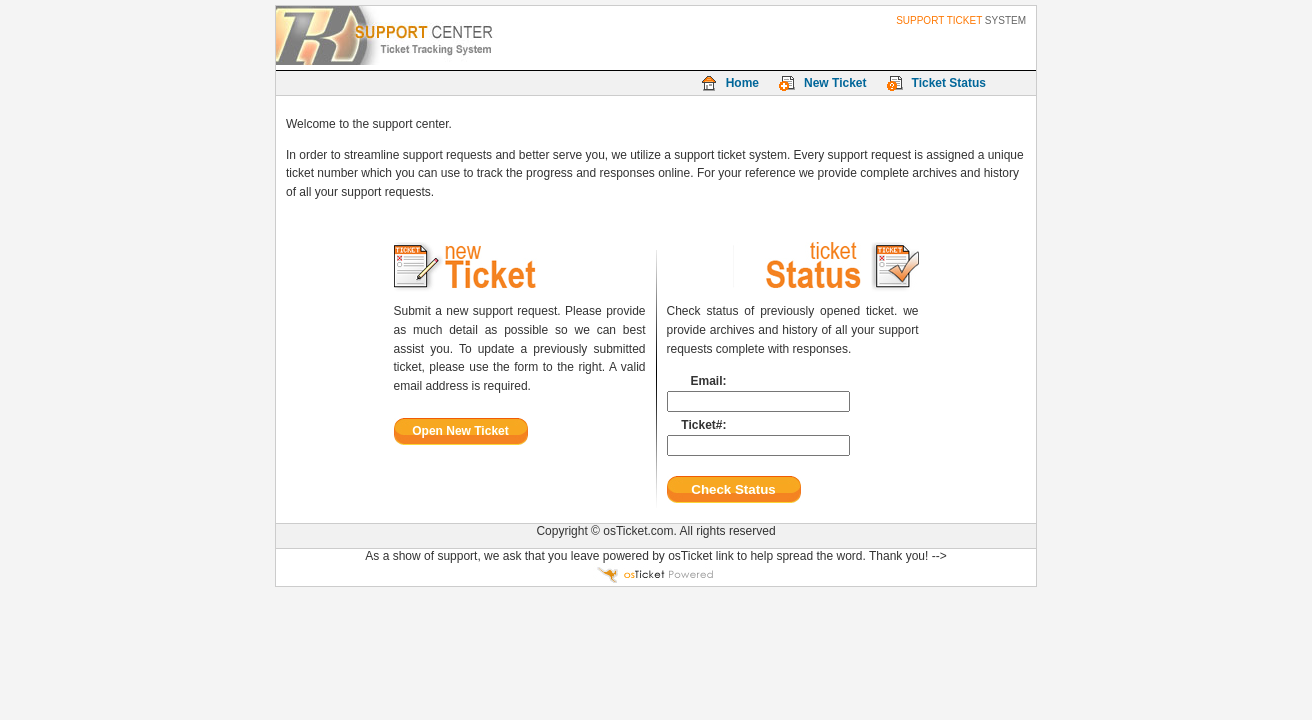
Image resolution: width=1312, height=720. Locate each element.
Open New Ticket (460, 431)
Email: (708, 381)
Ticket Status (949, 83)
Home (742, 83)
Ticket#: (703, 425)
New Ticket (835, 83)
